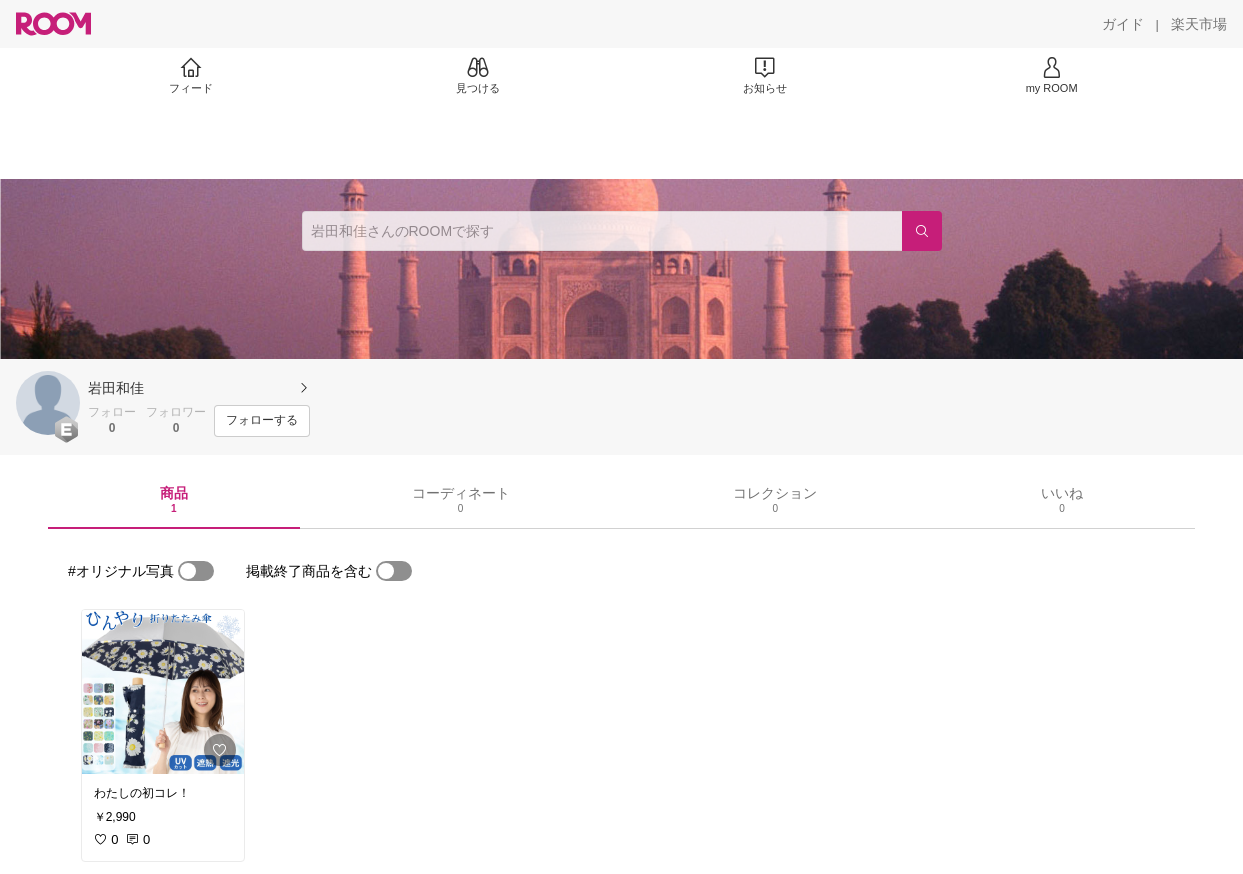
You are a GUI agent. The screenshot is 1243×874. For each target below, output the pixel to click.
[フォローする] (262, 421)
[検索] (922, 231)
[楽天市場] (1199, 24)
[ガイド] (1123, 24)
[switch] (196, 571)
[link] (163, 692)
